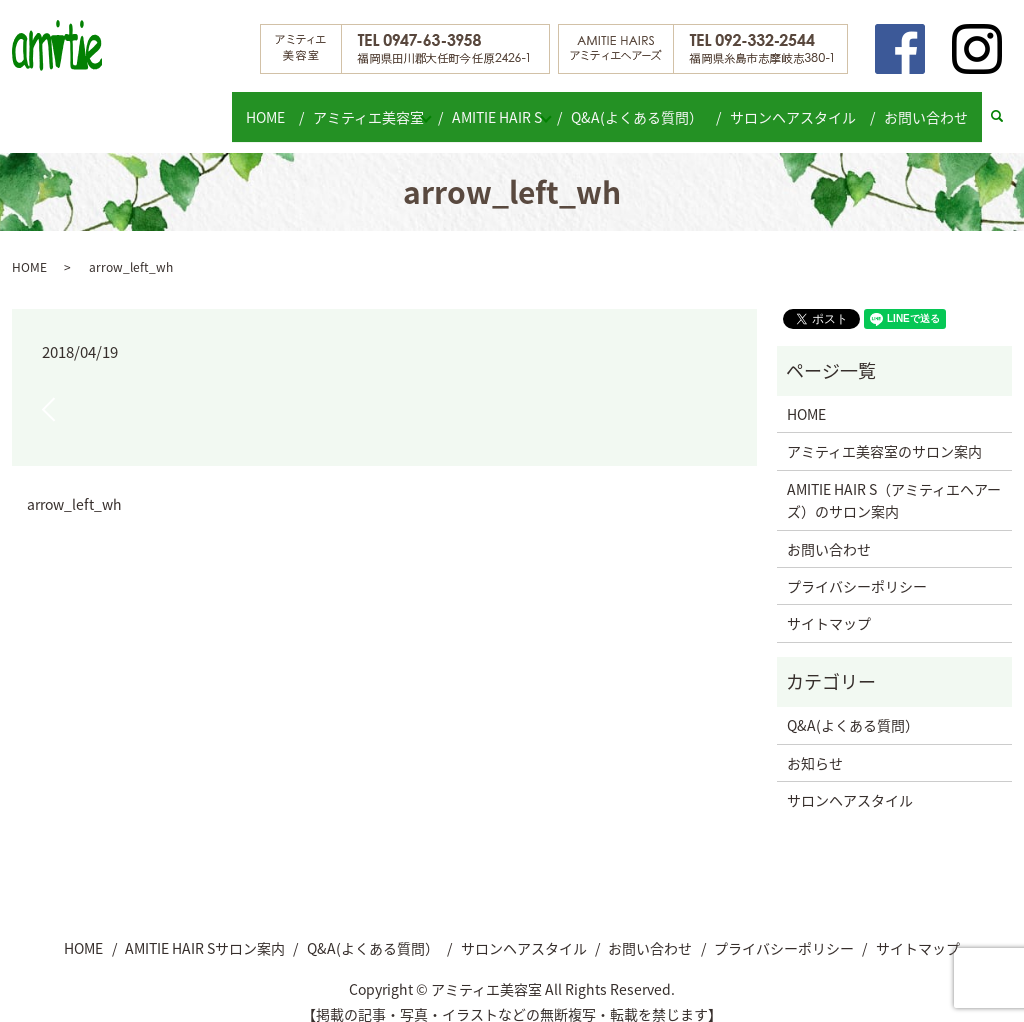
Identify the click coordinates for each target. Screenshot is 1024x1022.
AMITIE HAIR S (500, 106)
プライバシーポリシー (857, 567)
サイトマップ (829, 604)
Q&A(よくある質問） (650, 106)
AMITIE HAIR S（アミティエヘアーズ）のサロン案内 (894, 481)
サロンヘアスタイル (801, 106)
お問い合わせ (929, 106)
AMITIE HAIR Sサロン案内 (205, 928)
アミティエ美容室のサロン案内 (884, 432)
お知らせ (815, 743)
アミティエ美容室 (360, 106)
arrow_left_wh (74, 485)
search (1006, 107)
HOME (262, 106)
